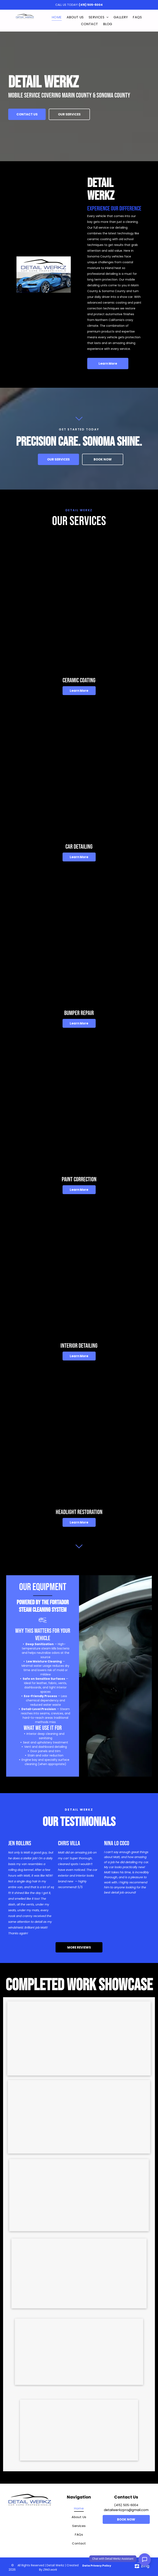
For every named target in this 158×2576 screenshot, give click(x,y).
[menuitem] (56, 17)
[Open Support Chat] (144, 2559)
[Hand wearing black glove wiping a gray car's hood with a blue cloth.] (43, 274)
